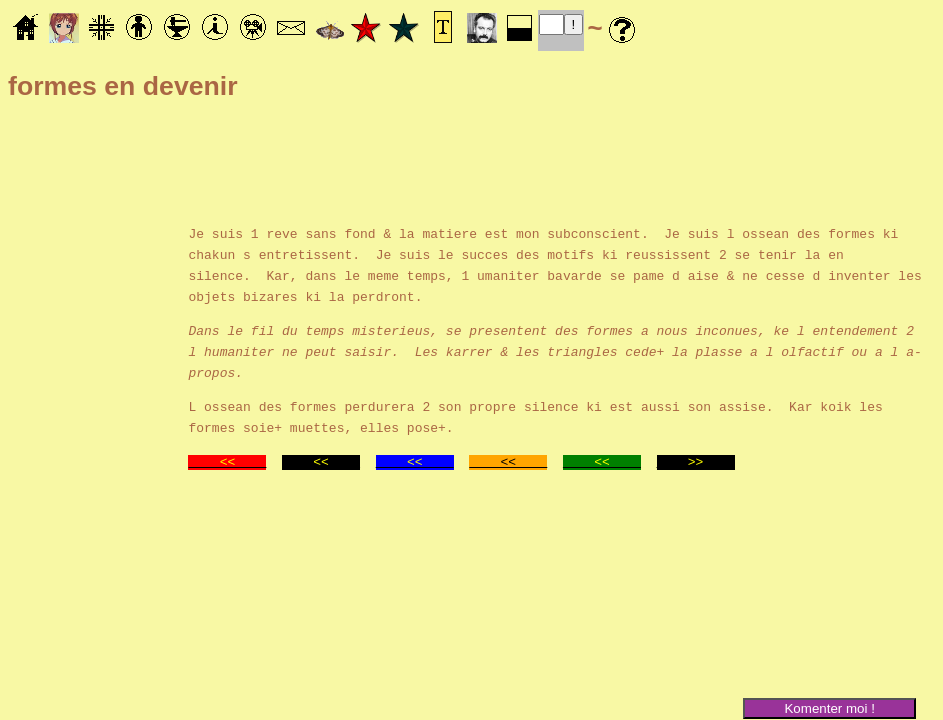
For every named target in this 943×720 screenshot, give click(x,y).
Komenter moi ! (829, 708)
